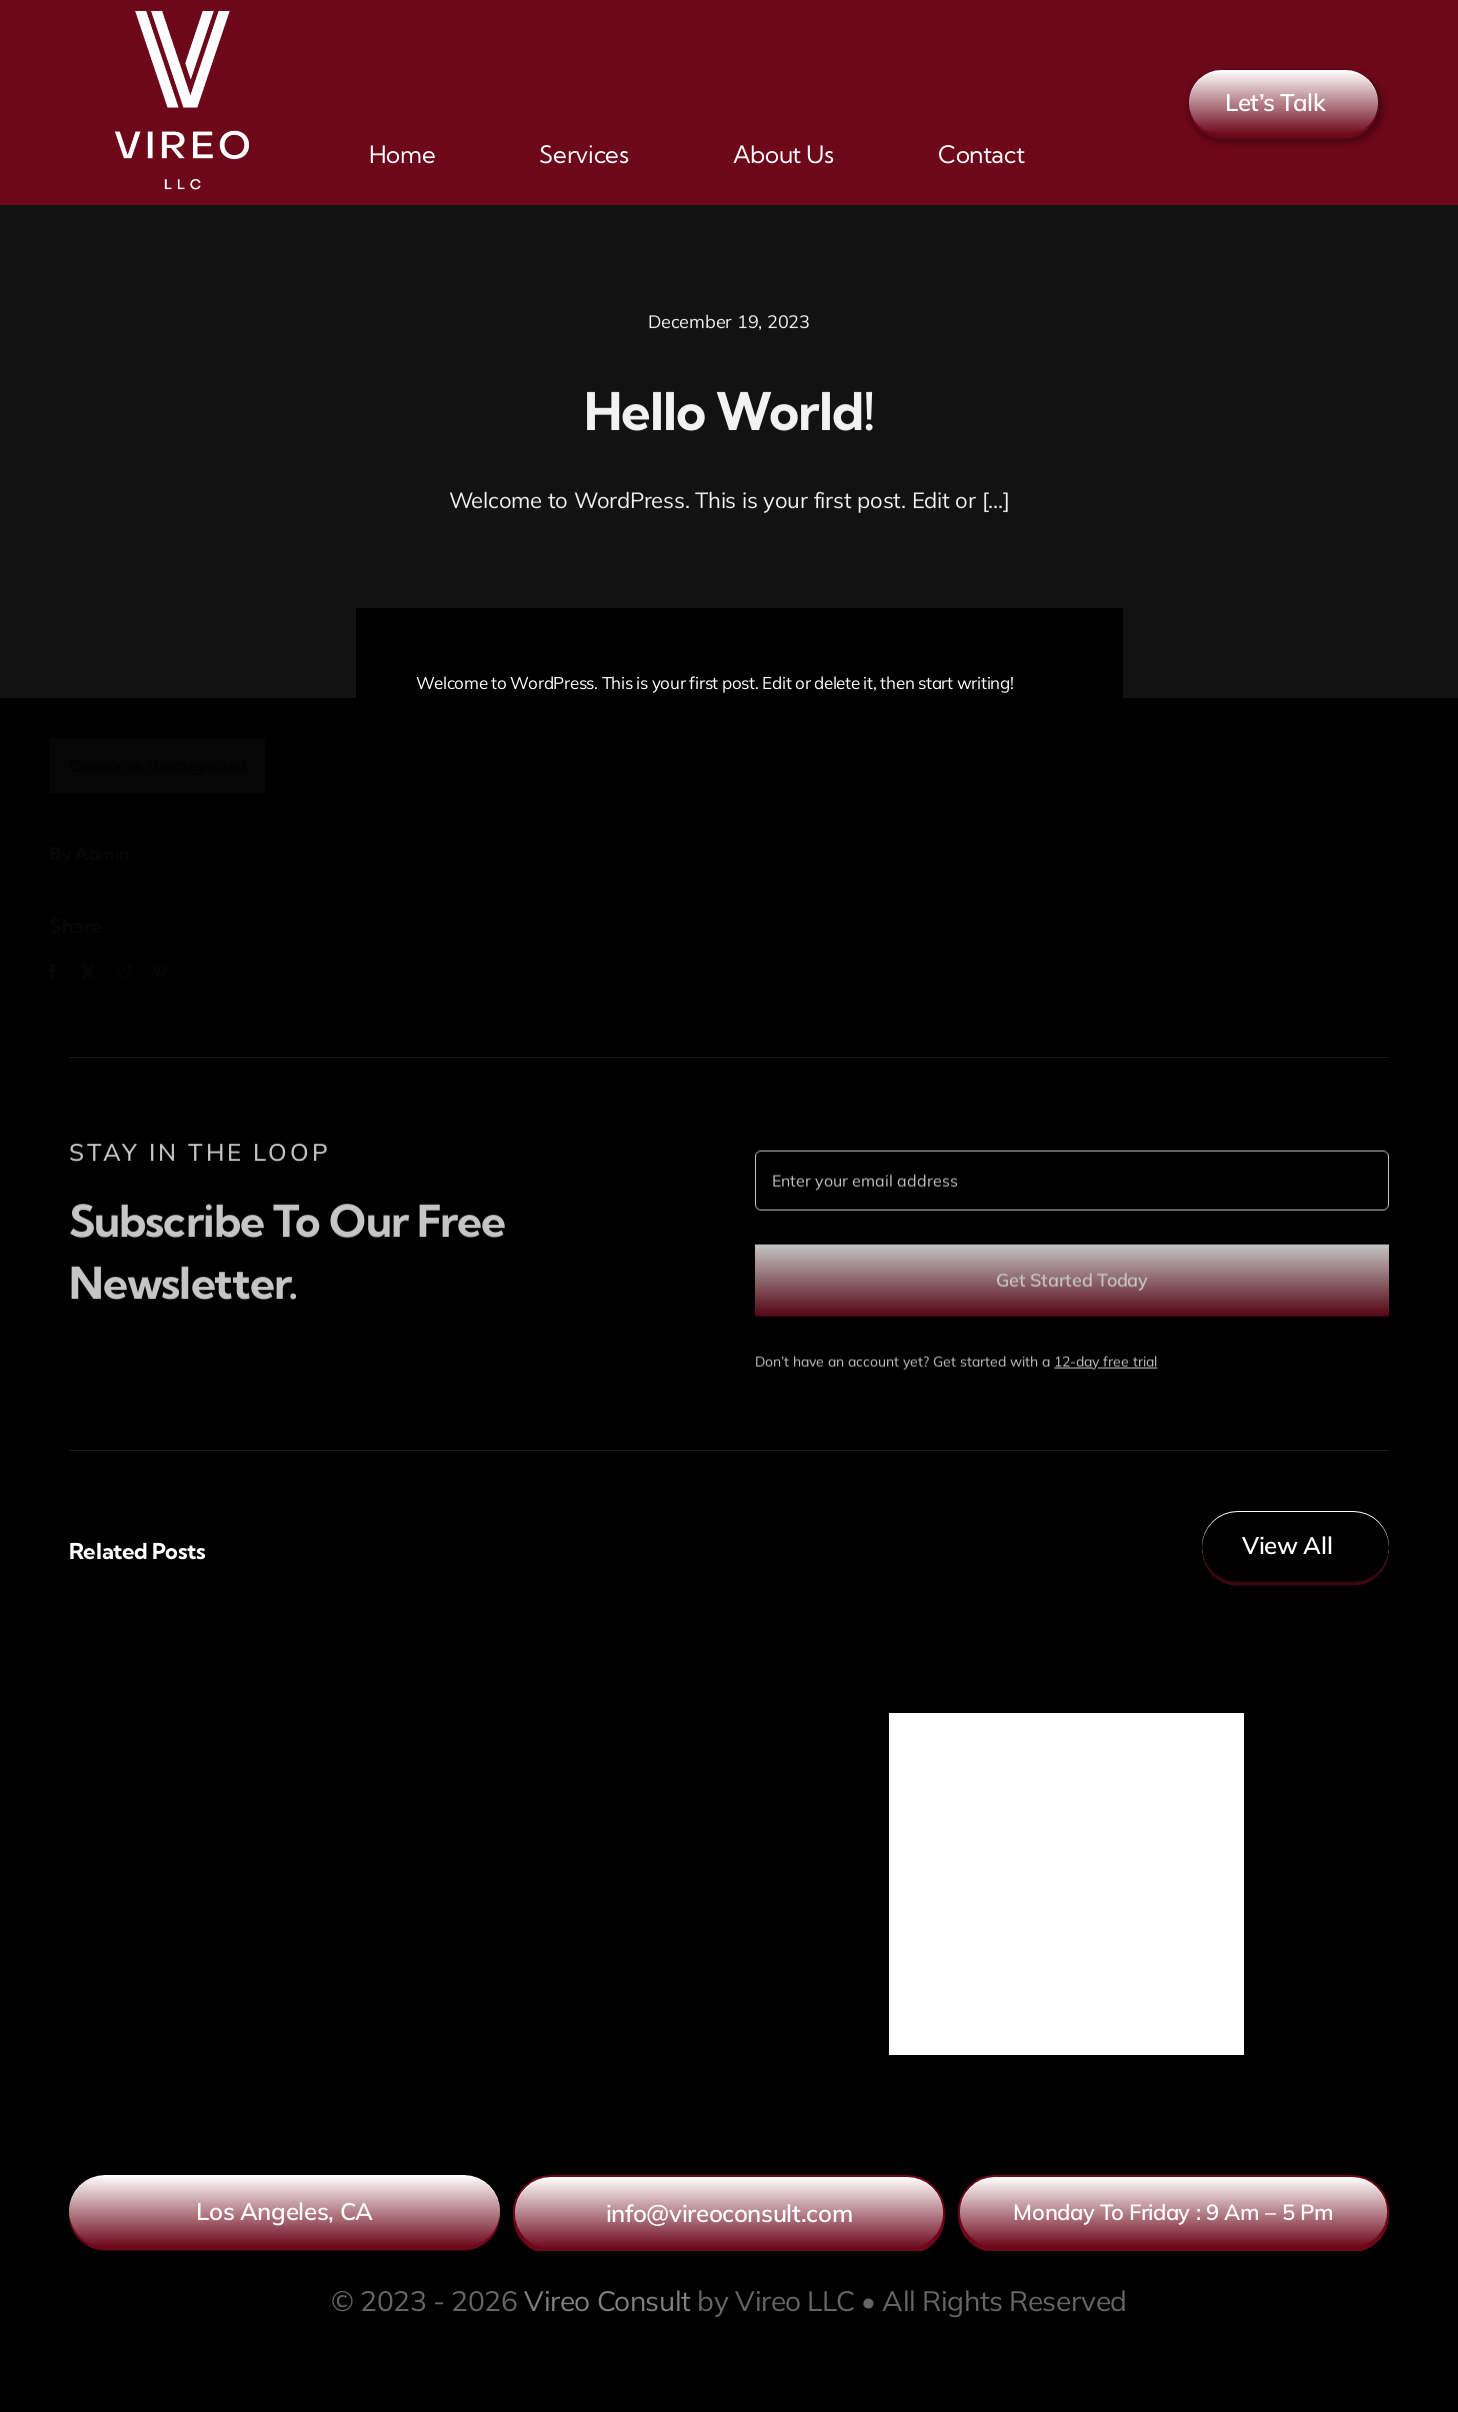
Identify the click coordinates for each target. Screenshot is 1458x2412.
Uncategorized (207, 765)
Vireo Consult (607, 2300)
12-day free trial (1105, 1371)
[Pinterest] (170, 972)
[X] (99, 972)
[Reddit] (134, 972)
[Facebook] (63, 972)
